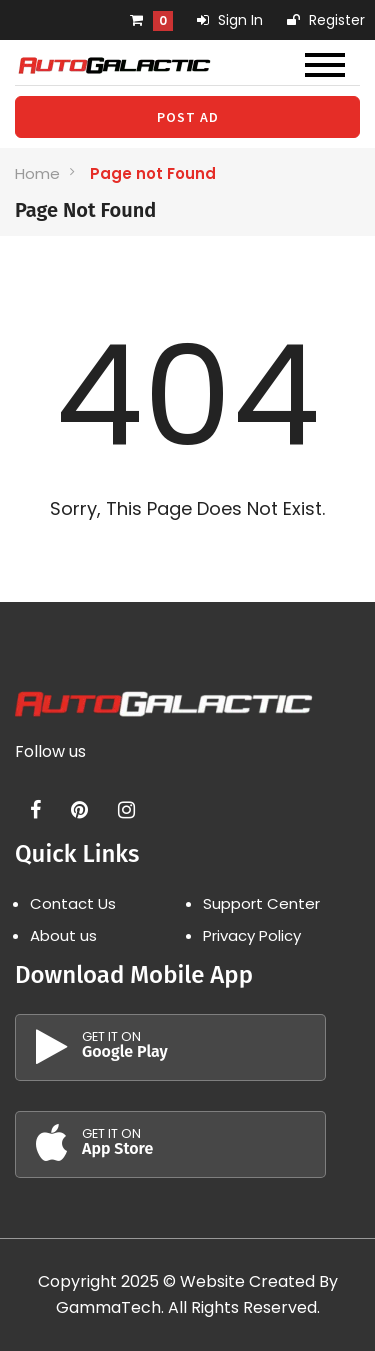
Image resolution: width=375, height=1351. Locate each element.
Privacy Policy (252, 935)
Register (326, 20)
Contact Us (73, 903)
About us (63, 935)
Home (37, 173)
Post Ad (188, 117)
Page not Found (153, 173)
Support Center (261, 903)
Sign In (230, 20)
